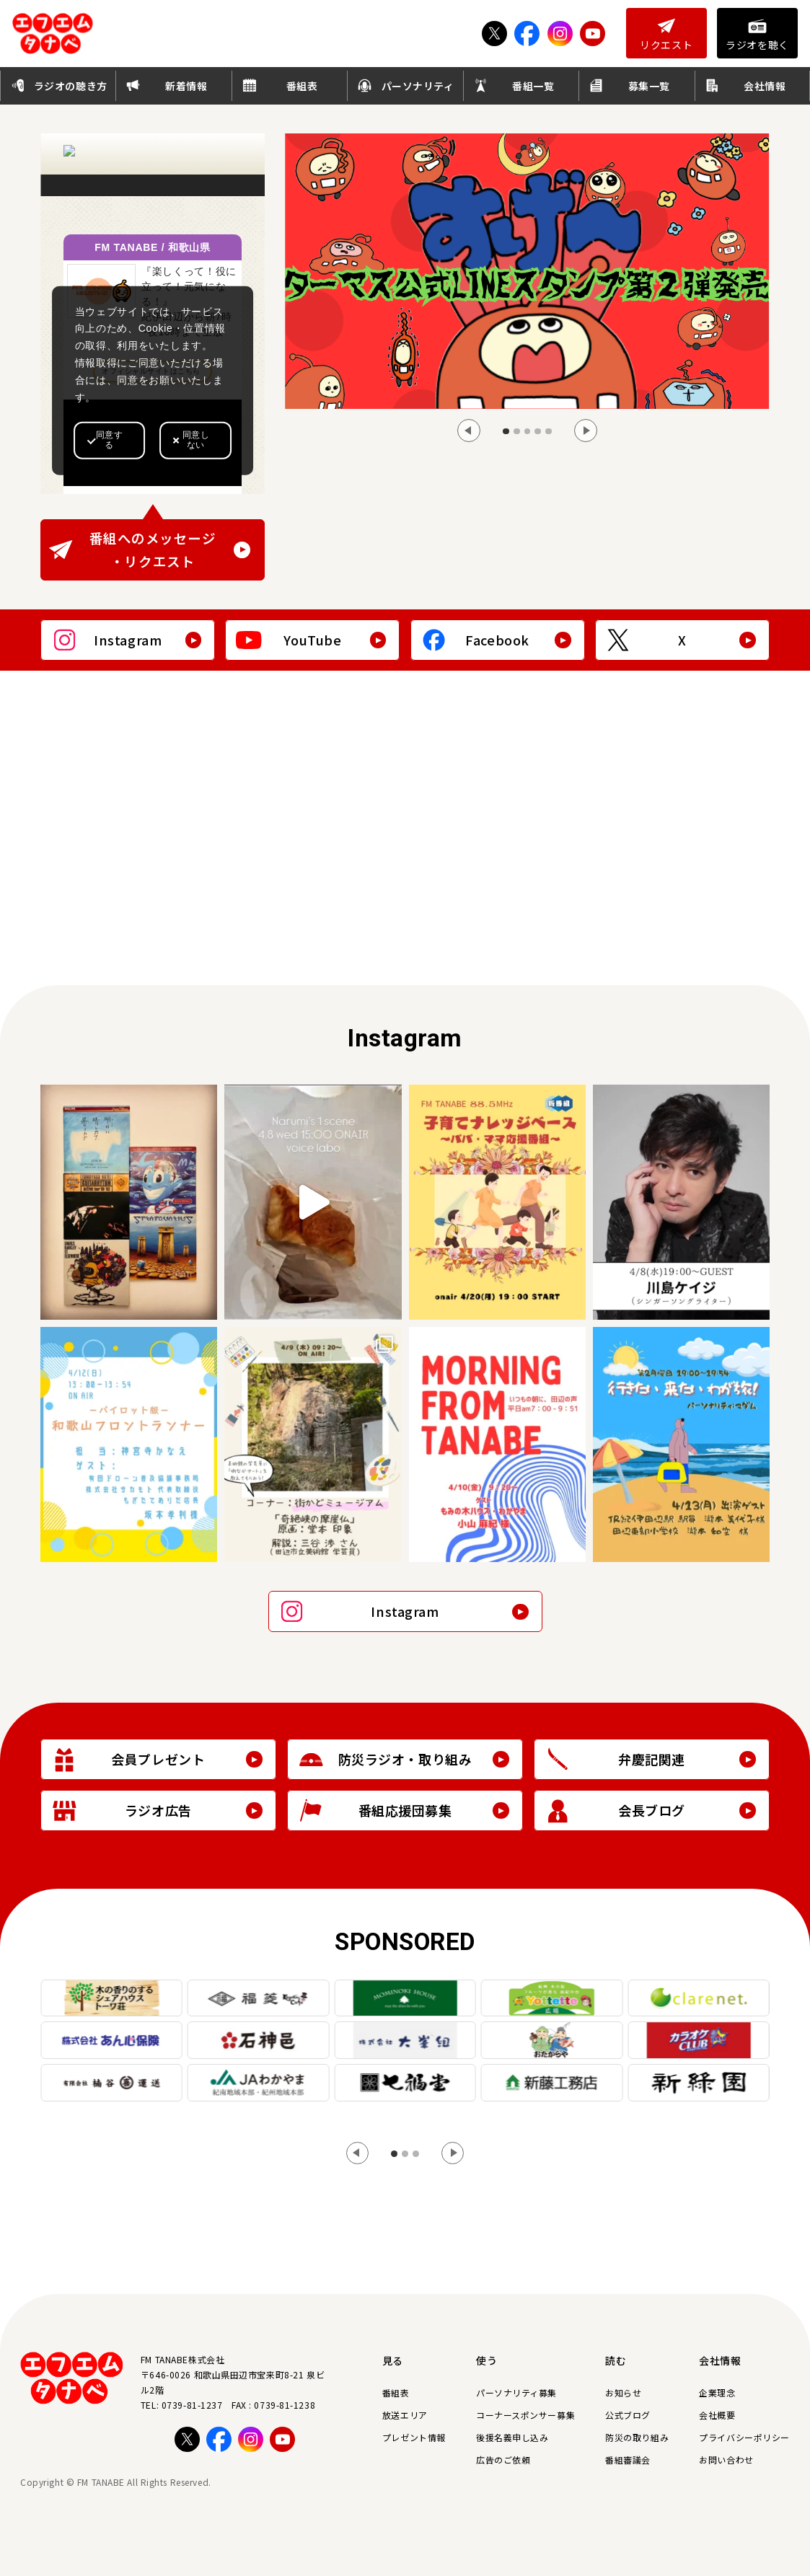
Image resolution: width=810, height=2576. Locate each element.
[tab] (506, 431)
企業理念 (717, 2392)
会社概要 (717, 2415)
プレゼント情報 (414, 2437)
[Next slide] (585, 430)
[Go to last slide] (468, 430)
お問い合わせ (726, 2459)
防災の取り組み (637, 2437)
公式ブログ (628, 2415)
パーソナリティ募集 (516, 2392)
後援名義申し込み (512, 2437)
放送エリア (405, 2415)
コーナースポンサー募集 (525, 2415)
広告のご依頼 (503, 2459)
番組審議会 (628, 2459)
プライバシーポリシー (744, 2437)
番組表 (396, 2392)
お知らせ (623, 2392)
